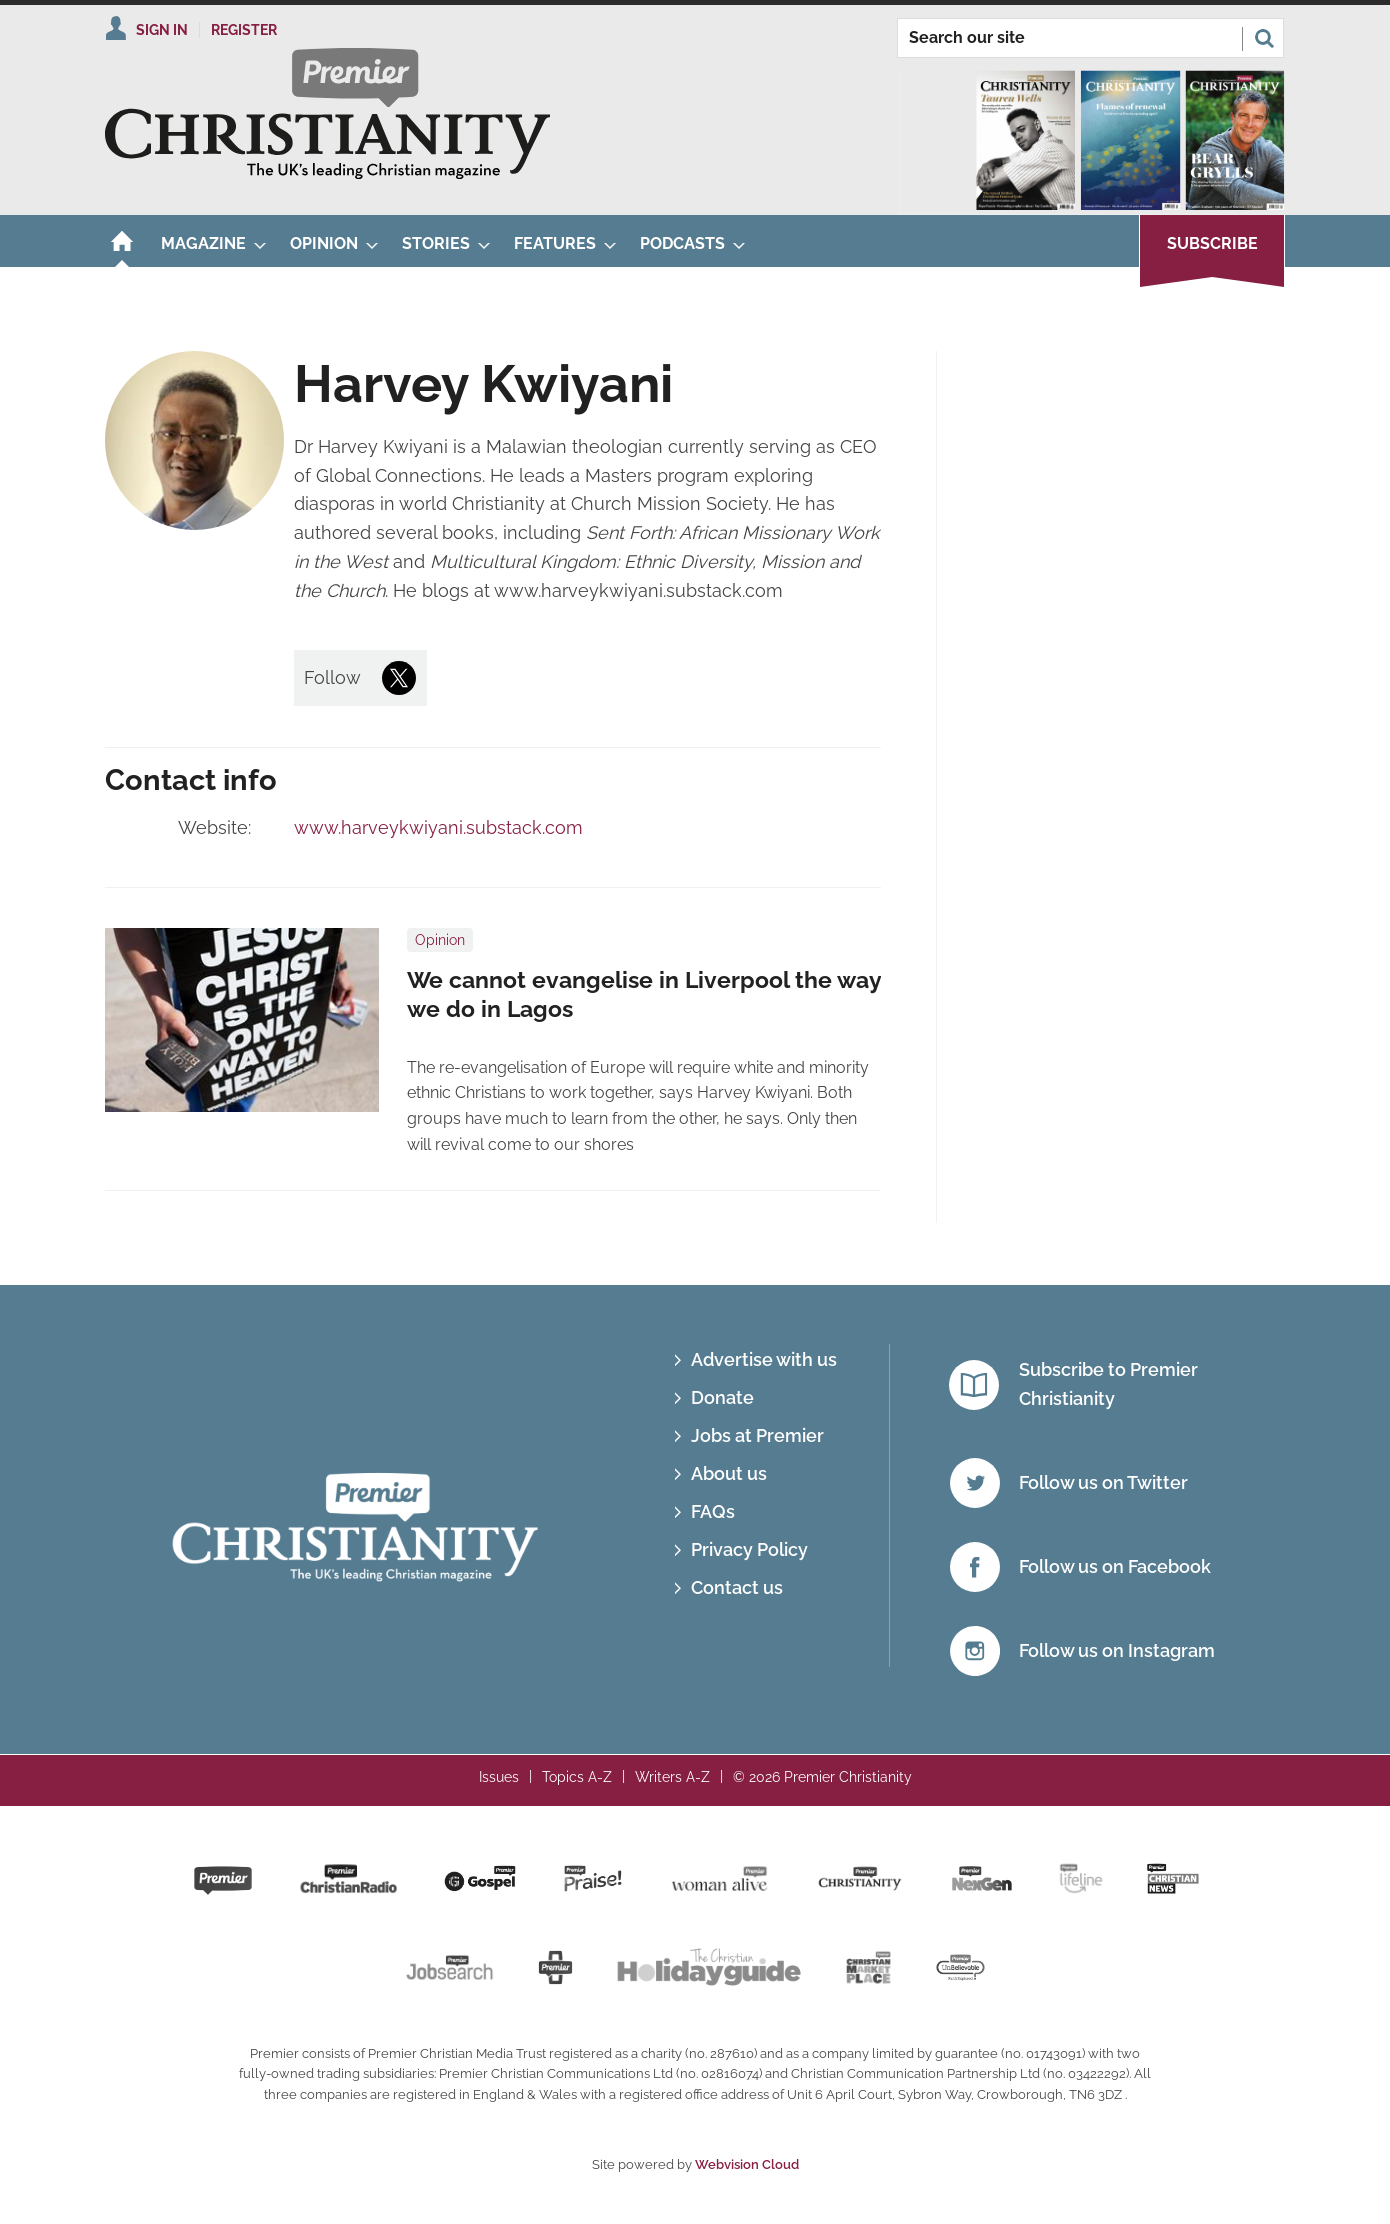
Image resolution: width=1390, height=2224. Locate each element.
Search (1264, 38)
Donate (722, 1397)
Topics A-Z (577, 1777)
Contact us (737, 1587)
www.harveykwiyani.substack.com (438, 827)
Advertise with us (764, 1359)
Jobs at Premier (757, 1435)
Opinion (440, 940)
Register (244, 30)
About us (729, 1473)
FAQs (713, 1511)
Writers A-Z (672, 1777)
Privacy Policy (749, 1549)
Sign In (162, 30)
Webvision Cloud (747, 2164)
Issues (499, 1777)
